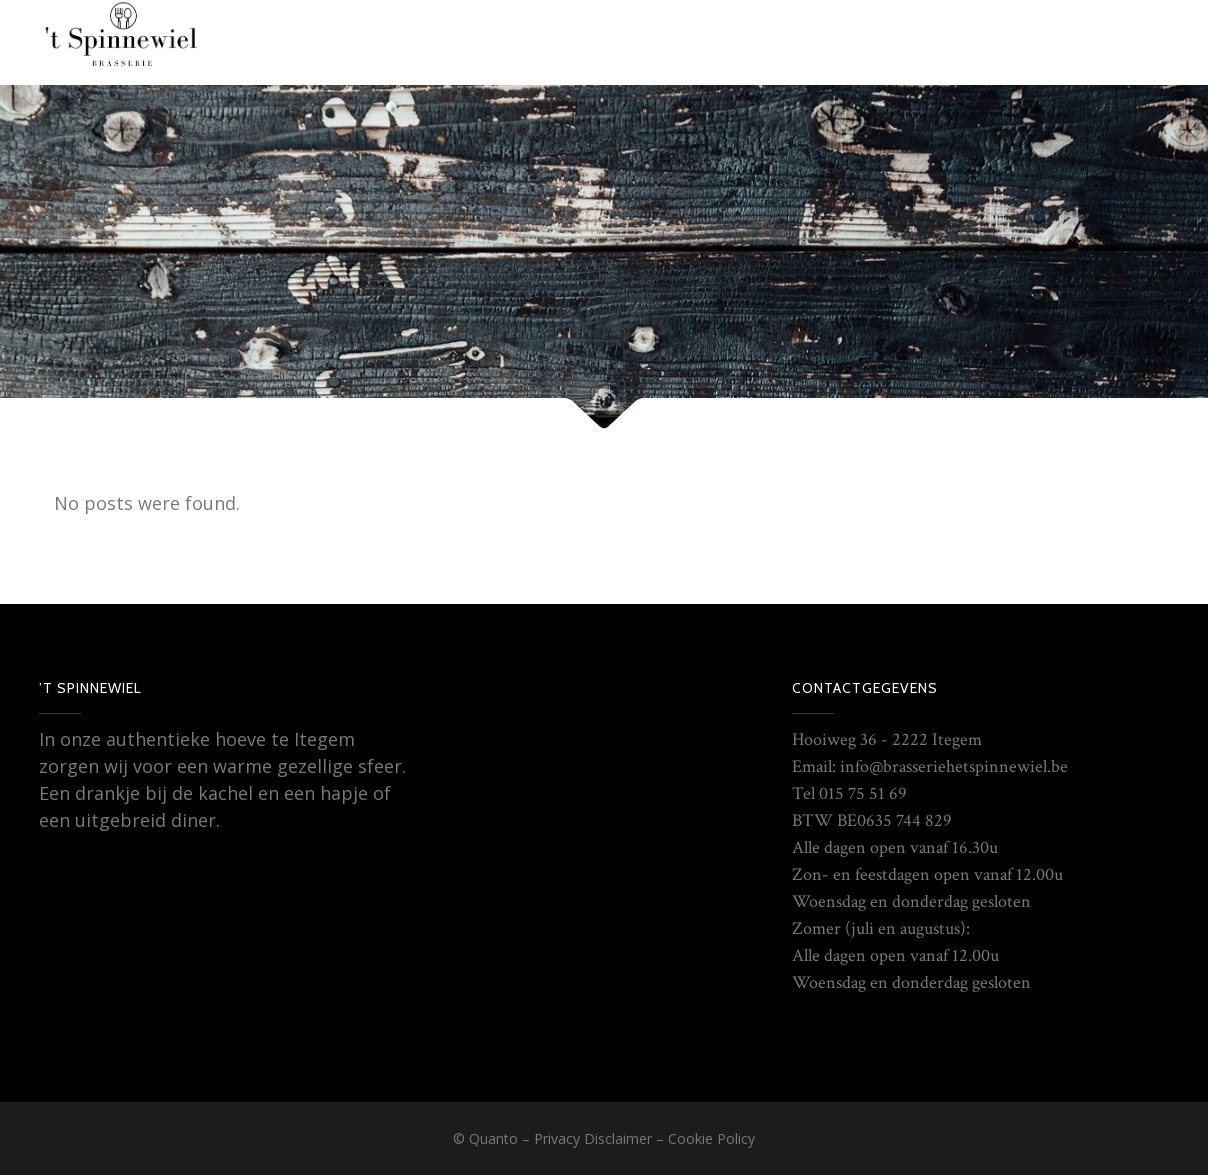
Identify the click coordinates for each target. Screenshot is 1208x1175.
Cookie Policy (711, 1138)
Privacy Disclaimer (593, 1138)
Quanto (493, 1138)
